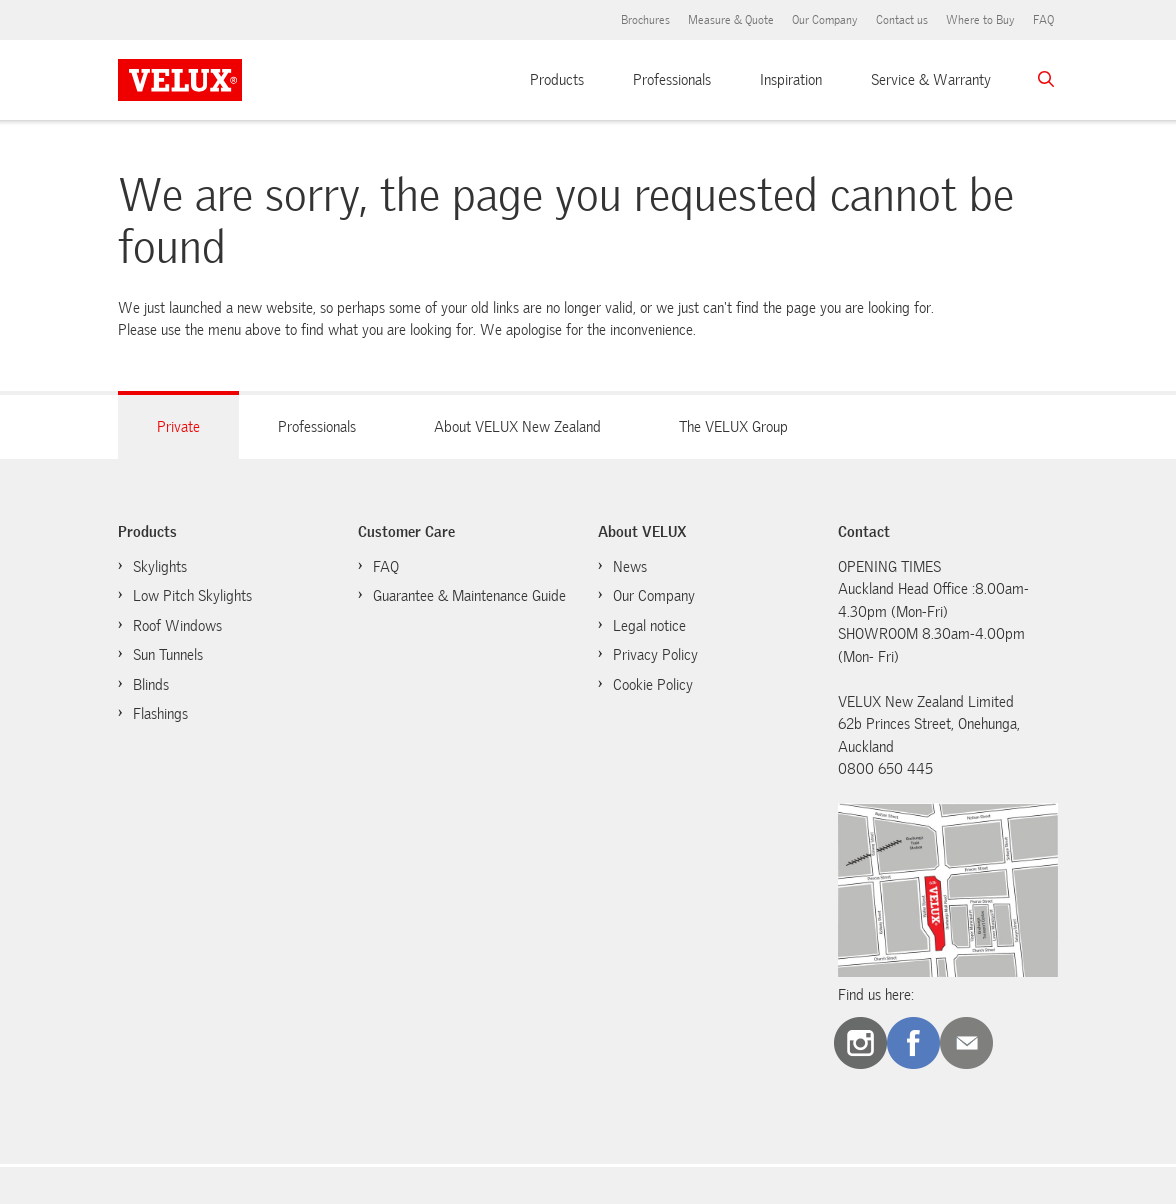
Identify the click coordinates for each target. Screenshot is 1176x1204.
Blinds (151, 685)
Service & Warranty (931, 80)
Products (557, 80)
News (630, 567)
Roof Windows (177, 626)
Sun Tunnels (168, 655)
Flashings (160, 714)
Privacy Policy (655, 655)
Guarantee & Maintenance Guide (469, 596)
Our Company (825, 20)
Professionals (672, 80)
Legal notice (649, 626)
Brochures (645, 20)
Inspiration (791, 80)
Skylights (160, 567)
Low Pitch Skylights (192, 596)
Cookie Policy (653, 685)
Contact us (902, 20)
